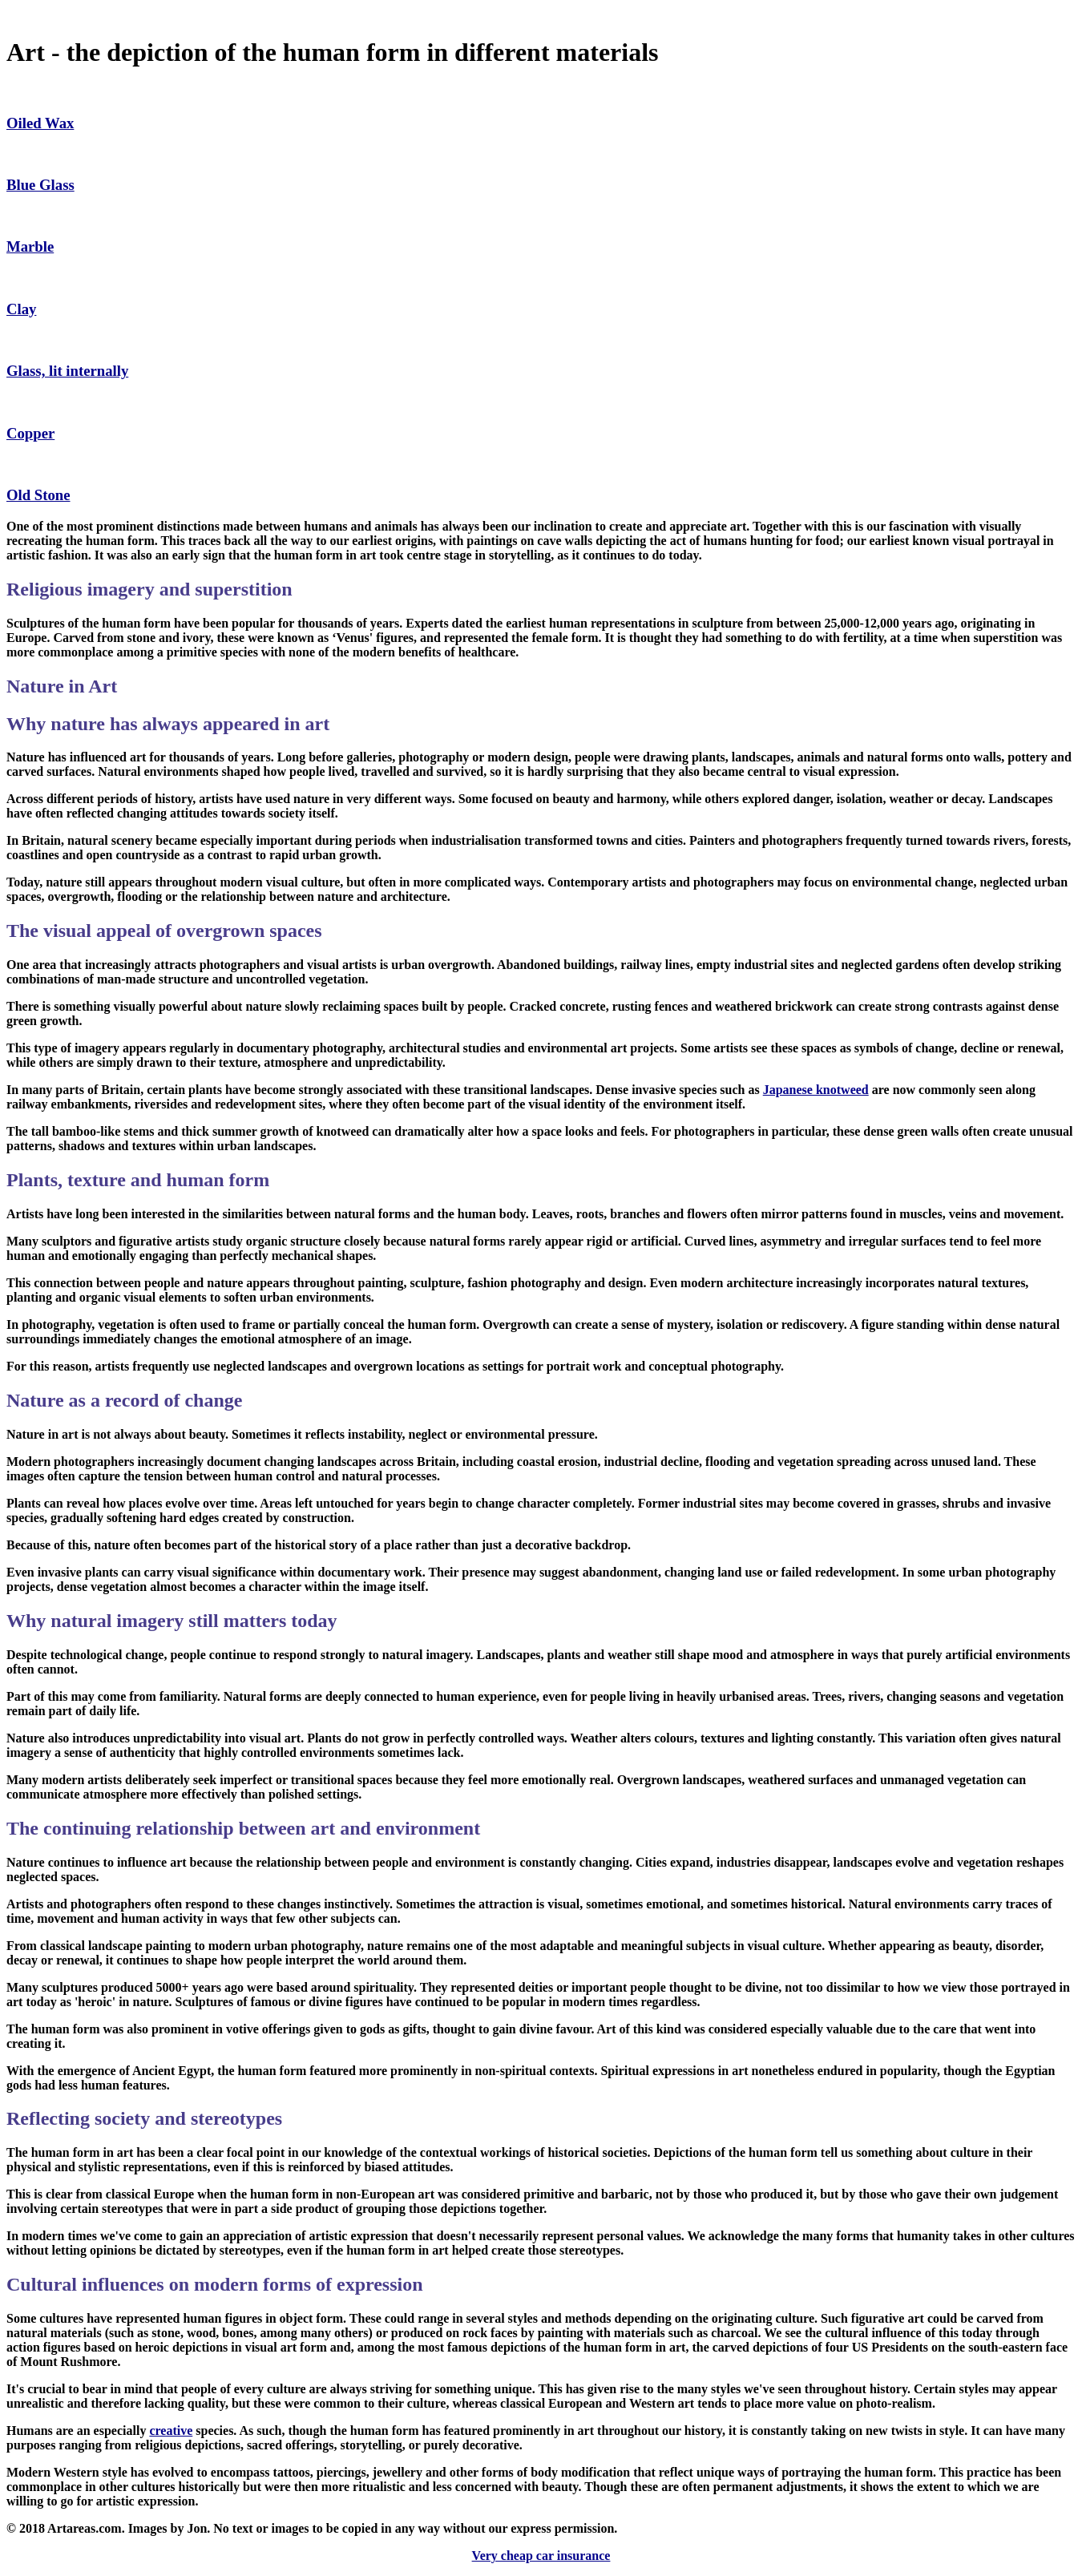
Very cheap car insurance (541, 2555)
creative (170, 2430)
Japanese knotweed (816, 1089)
